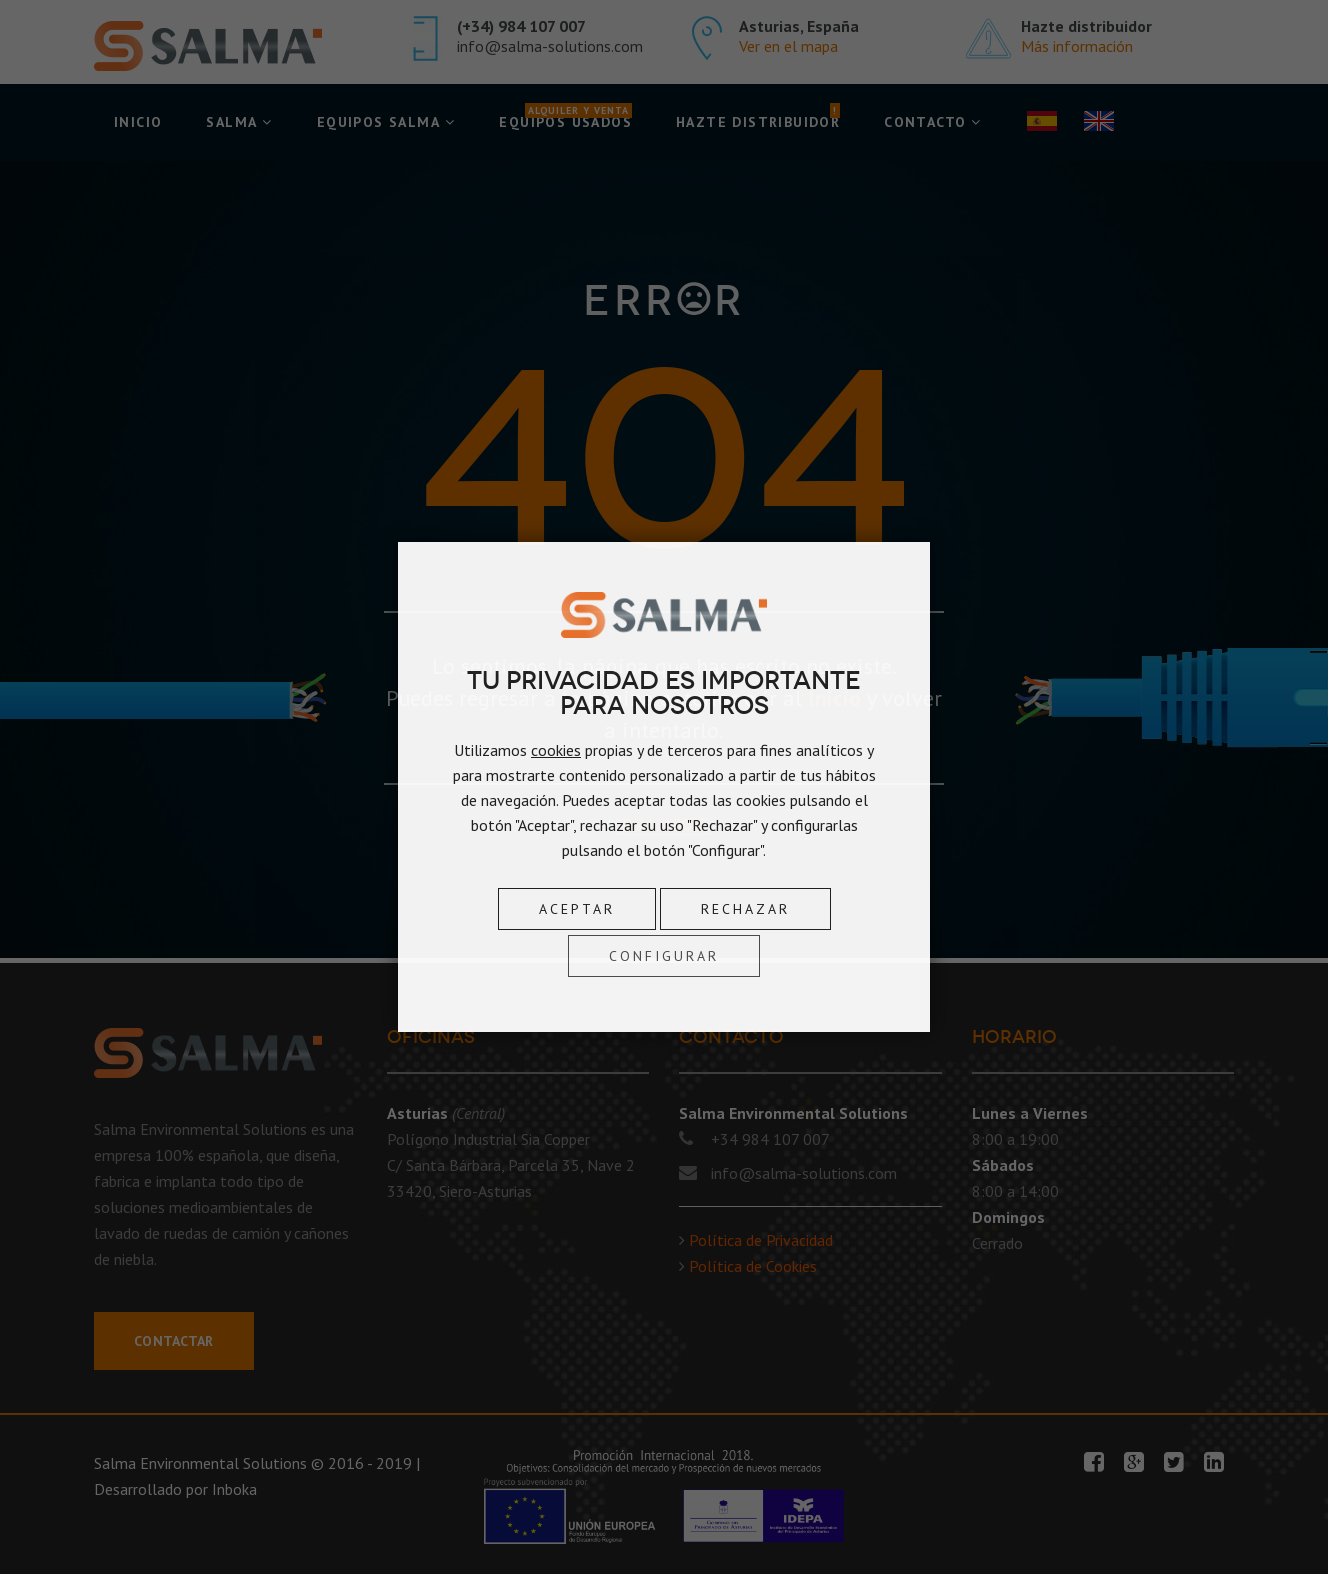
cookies (556, 750)
